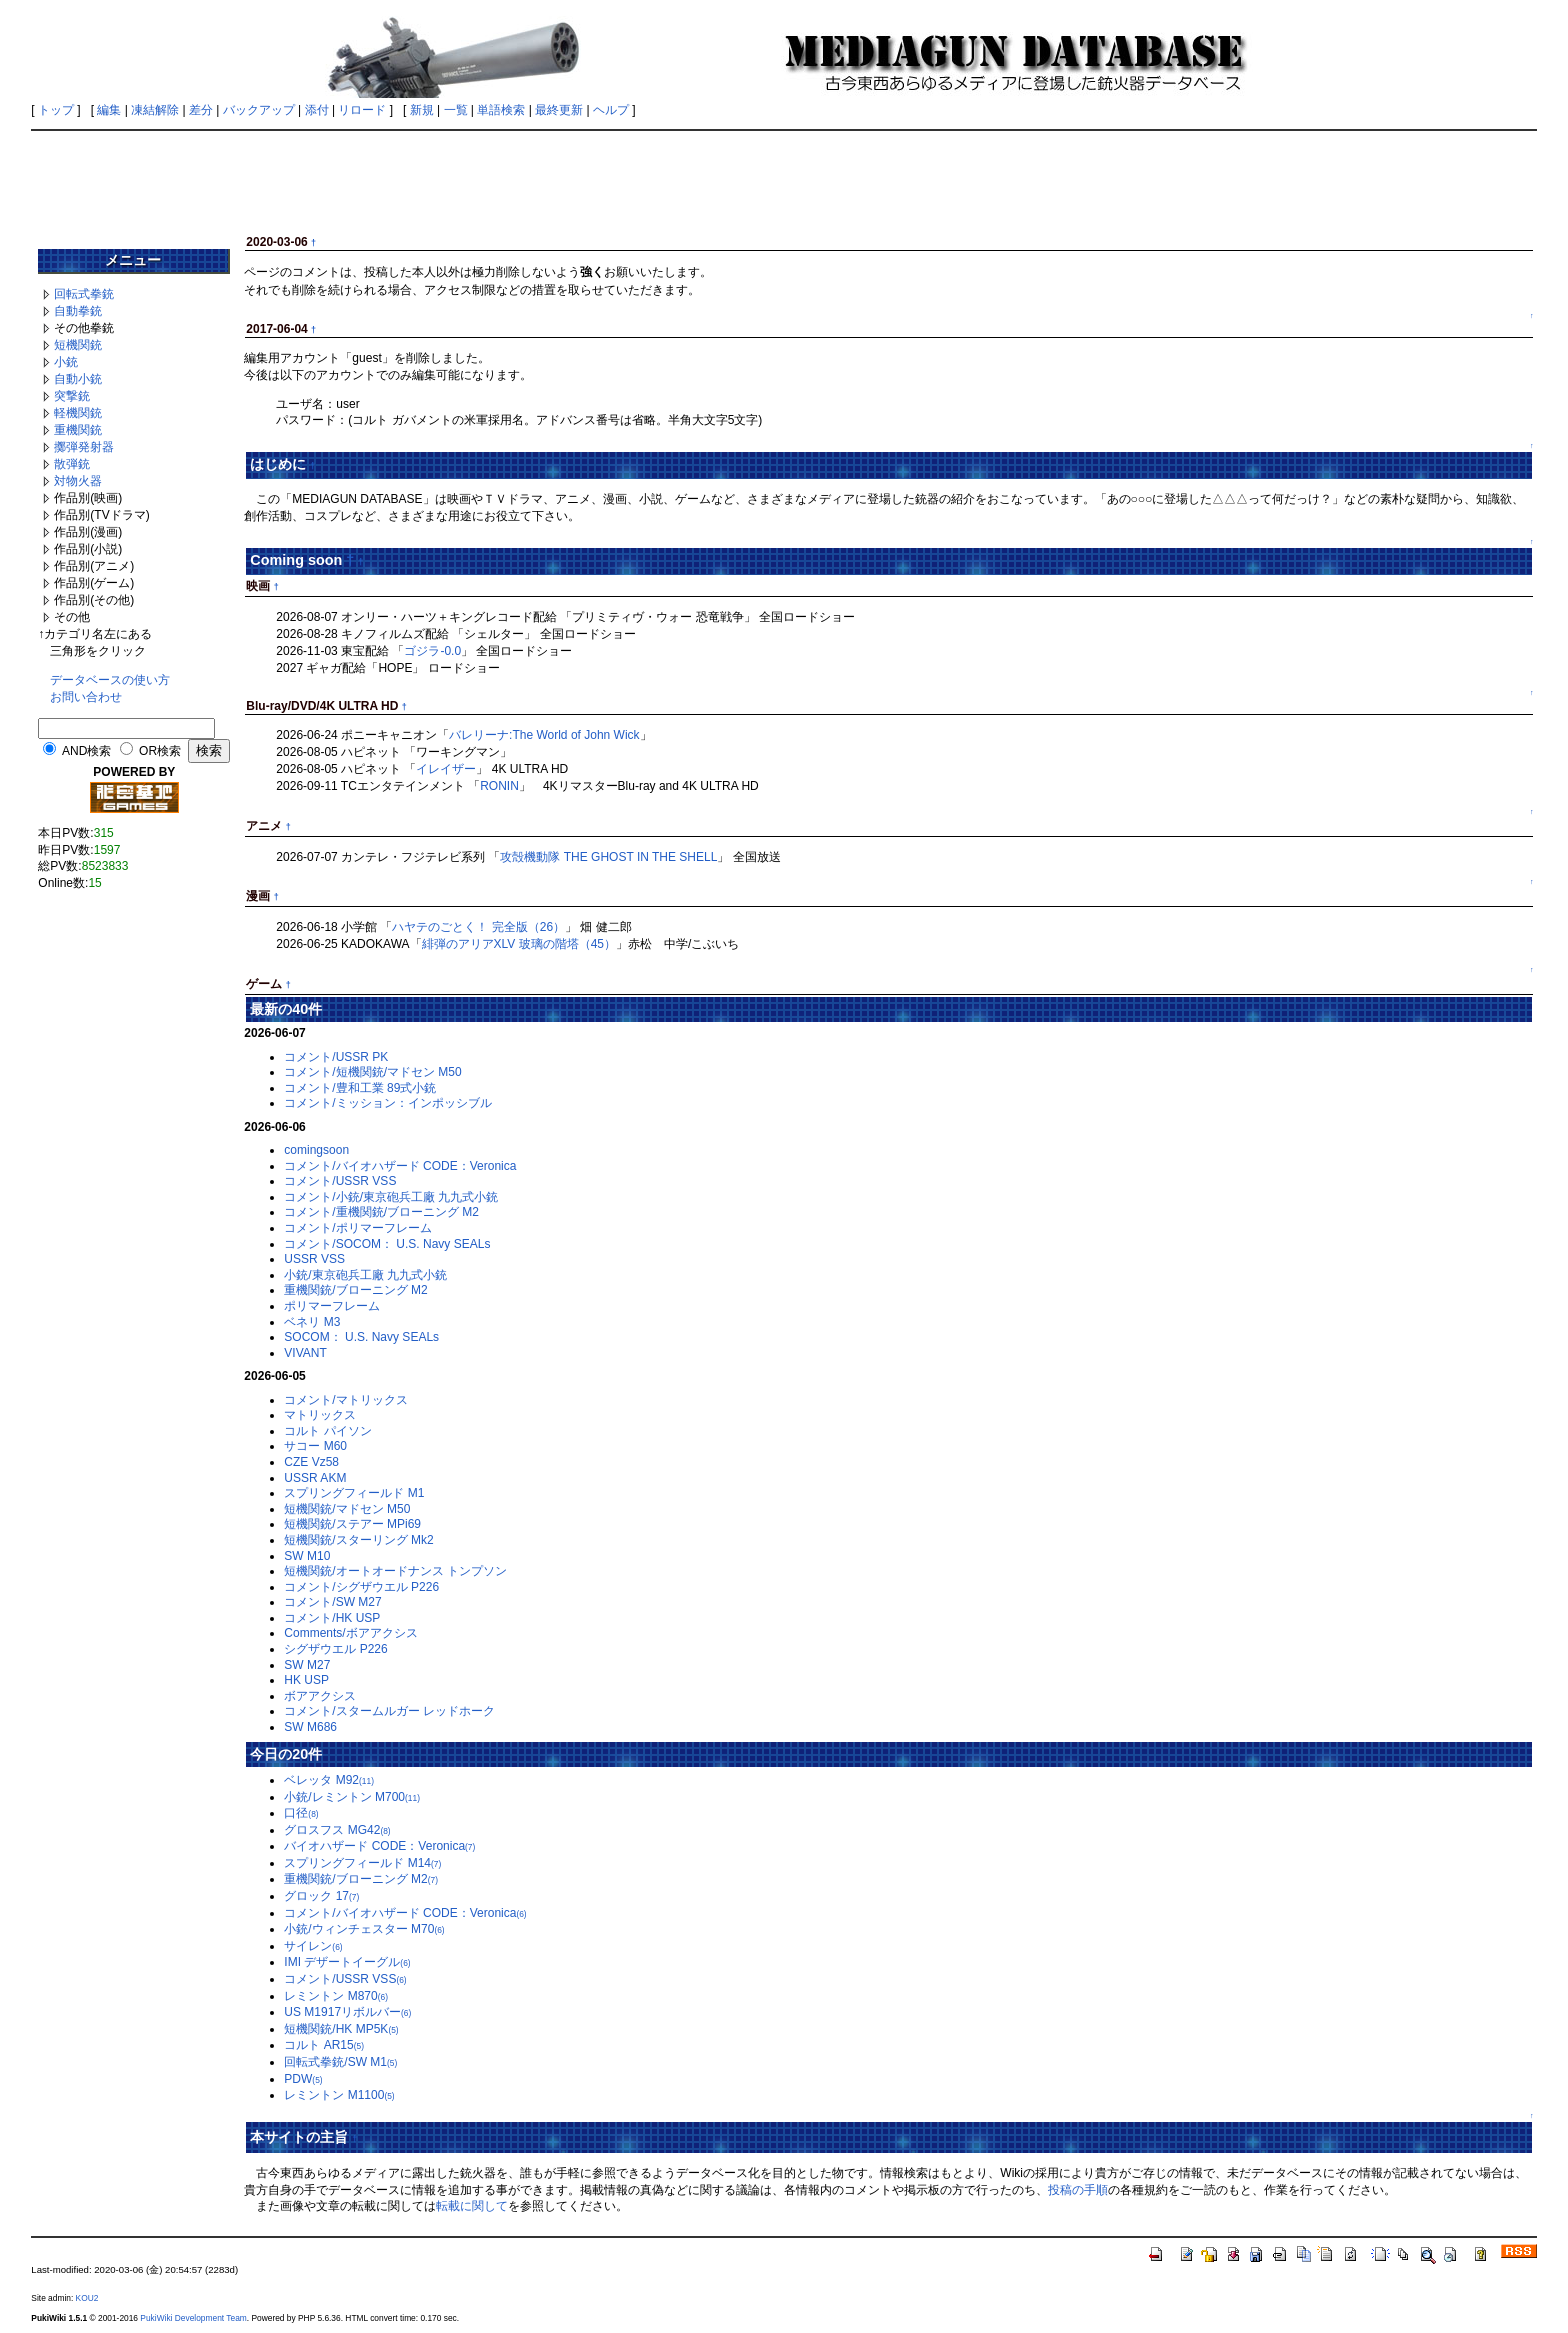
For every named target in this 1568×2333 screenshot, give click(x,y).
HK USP (306, 1680)
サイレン (313, 1946)
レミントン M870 (336, 1996)
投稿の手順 (1078, 2190)
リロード (362, 110)
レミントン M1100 (339, 2095)
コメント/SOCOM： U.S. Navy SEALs (387, 1244)
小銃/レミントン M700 (352, 1797)
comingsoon (316, 1150)
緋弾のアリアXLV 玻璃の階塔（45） (519, 944)
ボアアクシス (320, 1696)
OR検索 (160, 751)
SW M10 (307, 1556)
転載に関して (472, 2206)
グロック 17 (321, 1896)
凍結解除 (155, 110)
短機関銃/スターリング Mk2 (358, 1540)
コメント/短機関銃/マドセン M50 (372, 1072)
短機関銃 (78, 345)
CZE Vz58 (311, 1462)
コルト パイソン (327, 1431)
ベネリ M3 (312, 1322)
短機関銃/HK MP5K (341, 2029)
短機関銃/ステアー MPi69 (352, 1524)
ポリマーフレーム (332, 1306)
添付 (317, 110)
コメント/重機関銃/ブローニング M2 (381, 1212)
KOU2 (87, 2298)
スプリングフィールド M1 (354, 1493)
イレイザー (446, 769)
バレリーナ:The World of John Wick (544, 735)
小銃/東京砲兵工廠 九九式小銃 (365, 1275)
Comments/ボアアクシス (350, 1633)
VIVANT (305, 1353)
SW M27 (307, 1665)
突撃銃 (72, 396)
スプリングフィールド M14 (362, 1863)
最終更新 (559, 110)
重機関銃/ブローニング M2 (355, 1290)
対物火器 (78, 481)
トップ (56, 110)
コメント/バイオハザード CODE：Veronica (400, 1166)
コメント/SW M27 (332, 1602)
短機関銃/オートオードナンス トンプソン (395, 1571)
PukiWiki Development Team (193, 2318)
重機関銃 (78, 430)
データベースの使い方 (110, 680)
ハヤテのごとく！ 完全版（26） (478, 927)
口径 (301, 1813)
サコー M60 (315, 1446)
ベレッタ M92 (329, 1780)
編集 (109, 110)
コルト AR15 (324, 2045)
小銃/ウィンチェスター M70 (364, 1929)
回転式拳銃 (84, 294)
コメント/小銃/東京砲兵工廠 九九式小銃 (391, 1197)
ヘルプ (611, 110)
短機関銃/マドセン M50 (347, 1509)
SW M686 (310, 1727)
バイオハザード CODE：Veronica (379, 1846)
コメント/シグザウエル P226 (361, 1587)
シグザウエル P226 (335, 1649)
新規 (422, 110)
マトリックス (320, 1415)
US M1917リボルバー (347, 2012)
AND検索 (86, 751)
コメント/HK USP (332, 1618)
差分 (201, 110)
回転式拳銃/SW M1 (340, 2062)
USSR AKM (315, 1478)
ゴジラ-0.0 (432, 651)
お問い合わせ (86, 697)
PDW (303, 2079)
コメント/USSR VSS (340, 1181)
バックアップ (259, 110)
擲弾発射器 (84, 447)
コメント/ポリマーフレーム (357, 1228)
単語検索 (501, 110)
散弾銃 (72, 464)
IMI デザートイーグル (347, 1962)
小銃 (66, 362)
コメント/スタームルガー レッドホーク (389, 1711)
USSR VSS (314, 1259)
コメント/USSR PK (336, 1057)
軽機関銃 (78, 413)
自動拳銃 (78, 311)
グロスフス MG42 (337, 1830)
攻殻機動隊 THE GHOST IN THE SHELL (608, 857)
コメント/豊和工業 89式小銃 (360, 1088)
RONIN (499, 786)
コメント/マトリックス (345, 1400)
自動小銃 (78, 379)
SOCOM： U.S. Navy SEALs (361, 1337)
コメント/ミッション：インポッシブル (387, 1103)
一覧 (456, 110)
